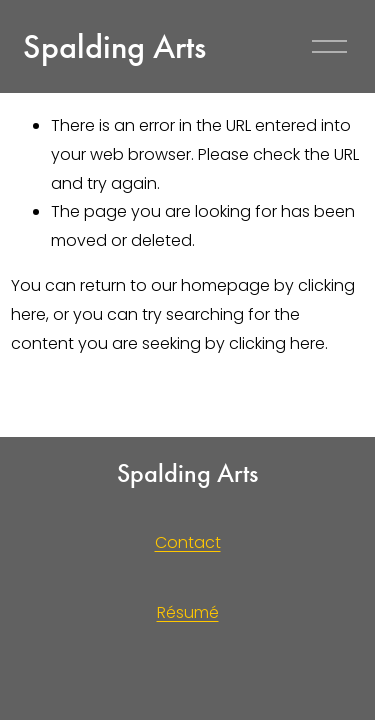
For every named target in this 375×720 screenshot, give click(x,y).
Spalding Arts (114, 46)
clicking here (277, 343)
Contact (188, 542)
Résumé (188, 612)
